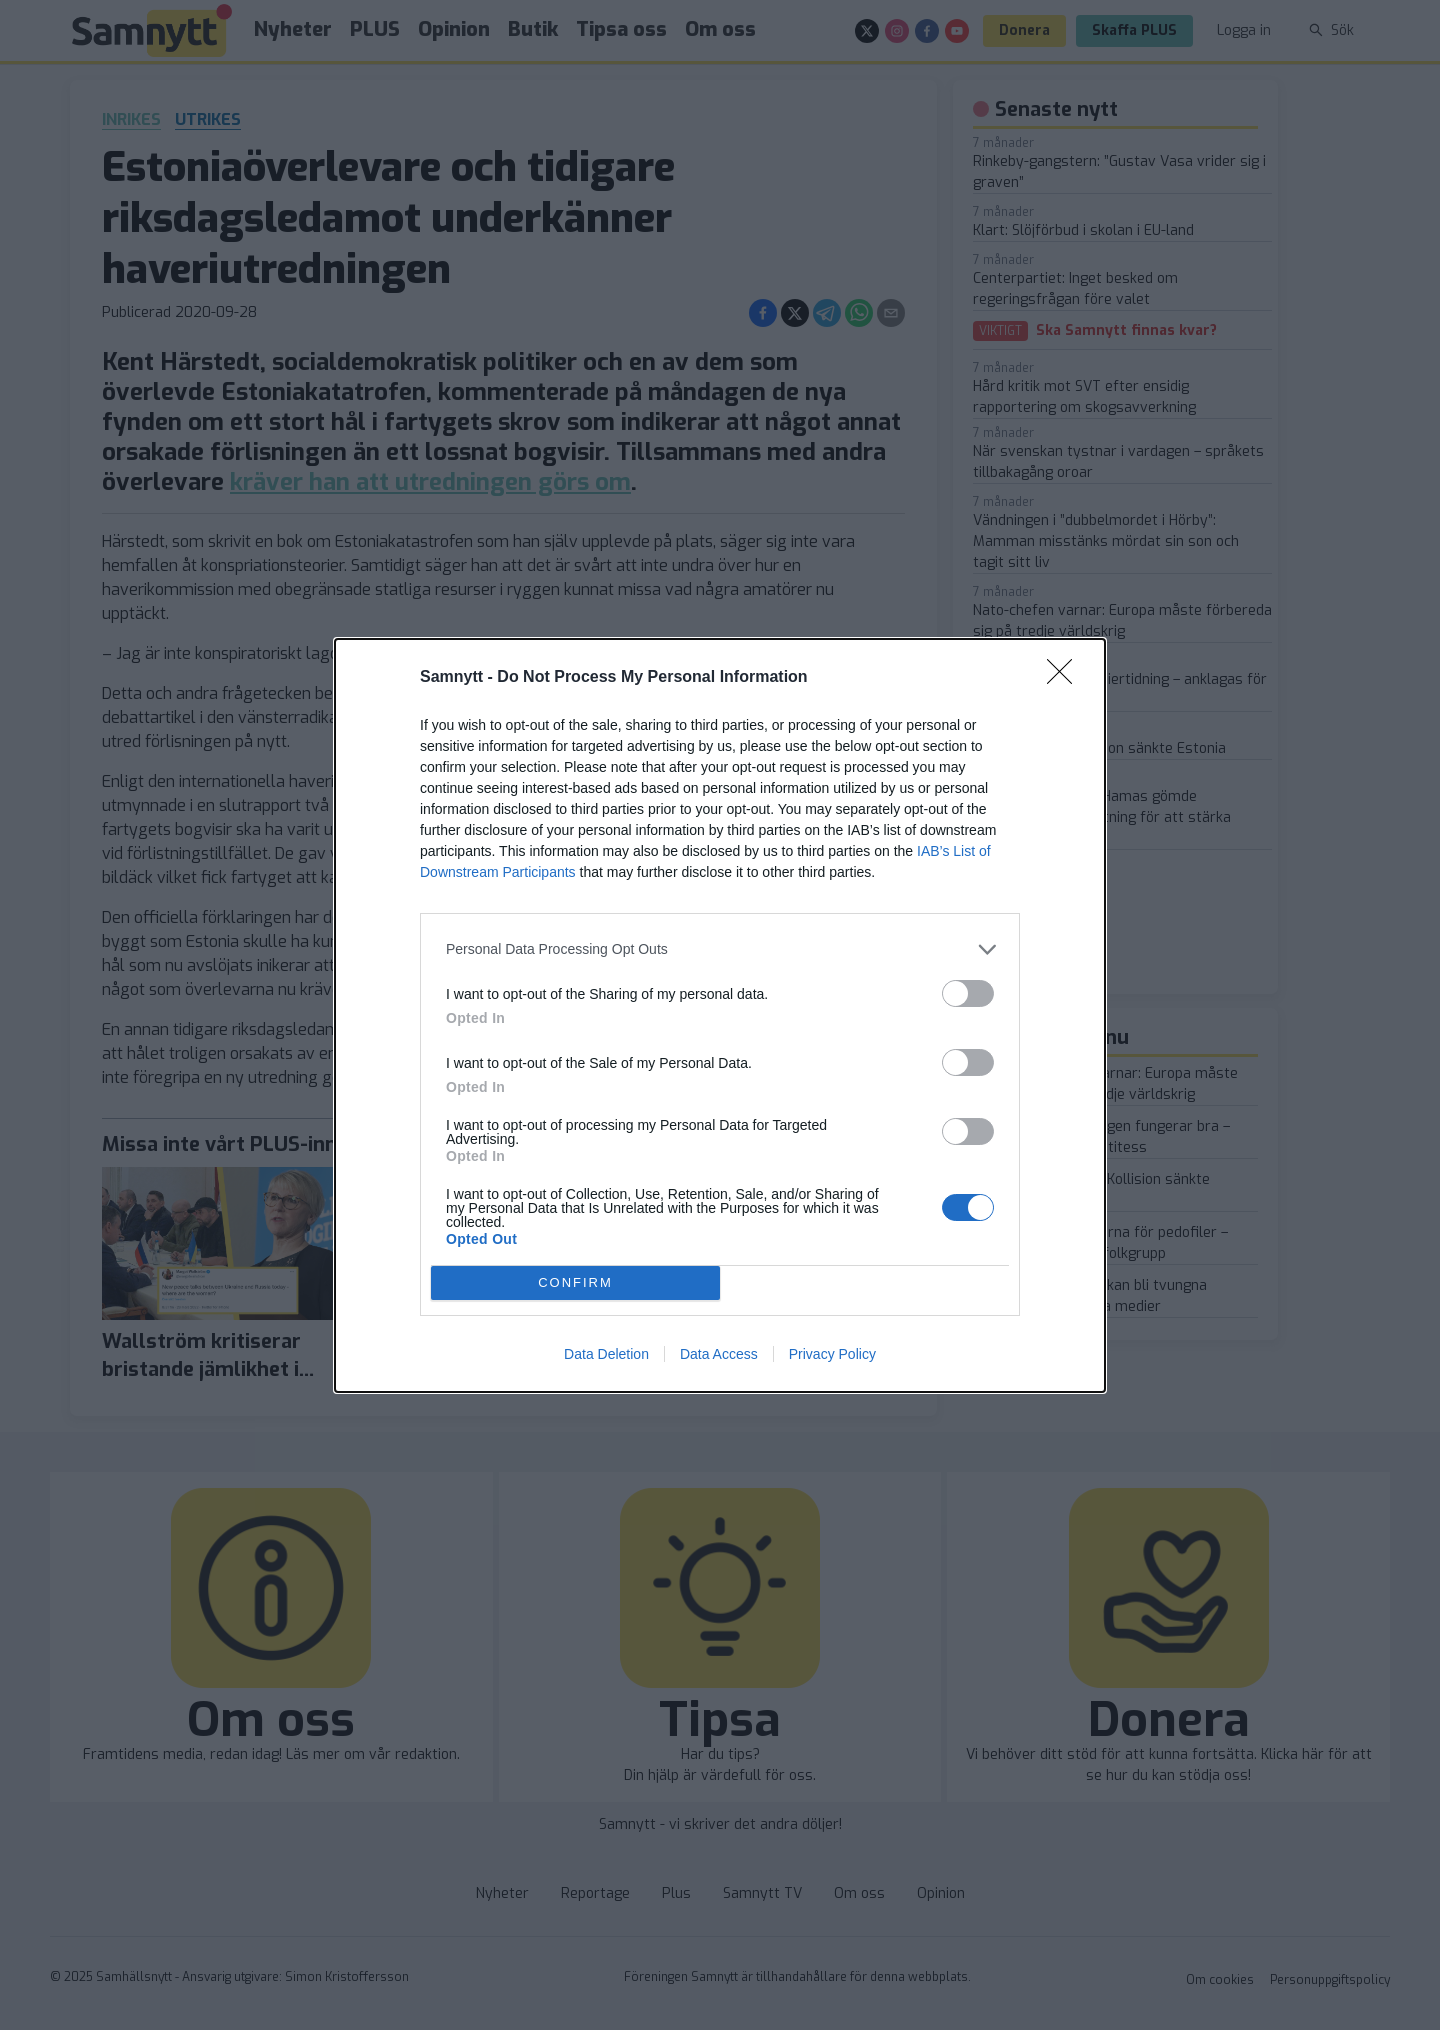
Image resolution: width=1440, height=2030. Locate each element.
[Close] (1066, 678)
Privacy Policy (832, 1354)
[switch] (968, 993)
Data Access (719, 1354)
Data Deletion (606, 1354)
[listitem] (720, 949)
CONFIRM (575, 1282)
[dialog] (720, 1015)
